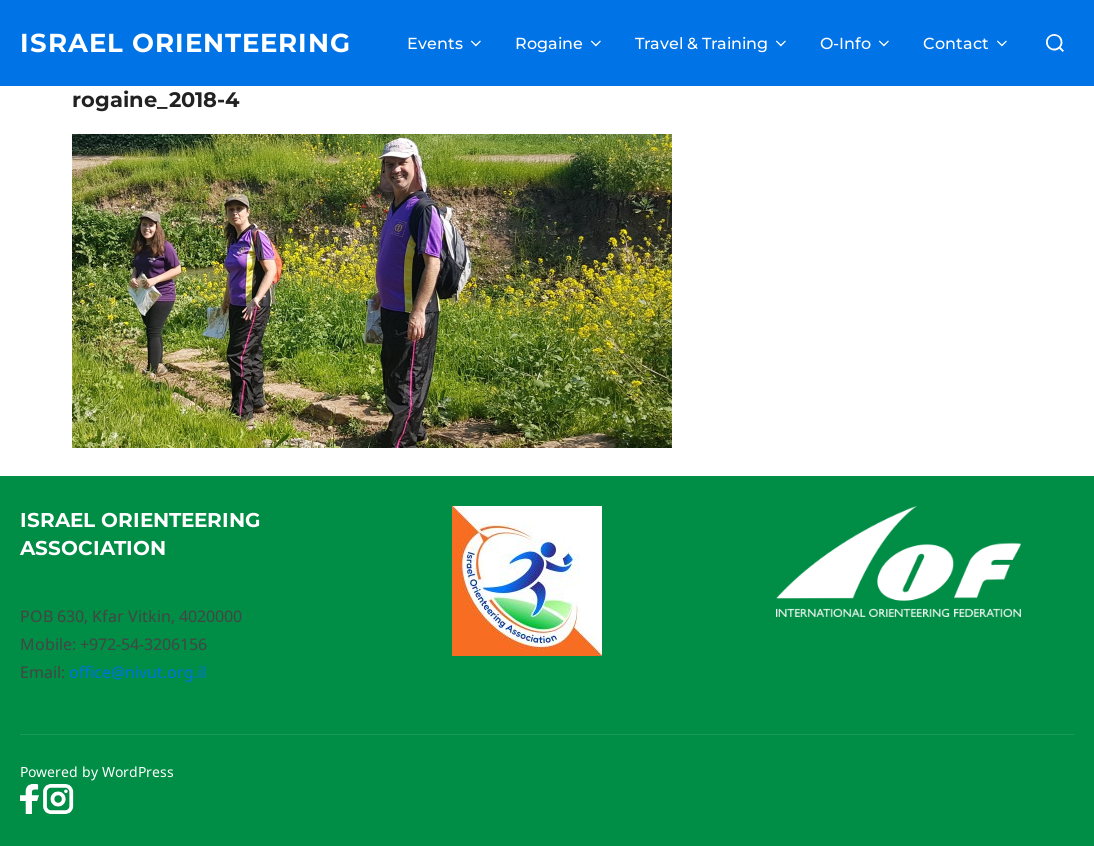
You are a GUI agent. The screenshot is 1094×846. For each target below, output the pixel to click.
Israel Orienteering (185, 43)
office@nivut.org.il (137, 672)
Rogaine (560, 43)
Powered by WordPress (97, 771)
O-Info (856, 43)
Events (446, 43)
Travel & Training (712, 43)
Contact (967, 43)
